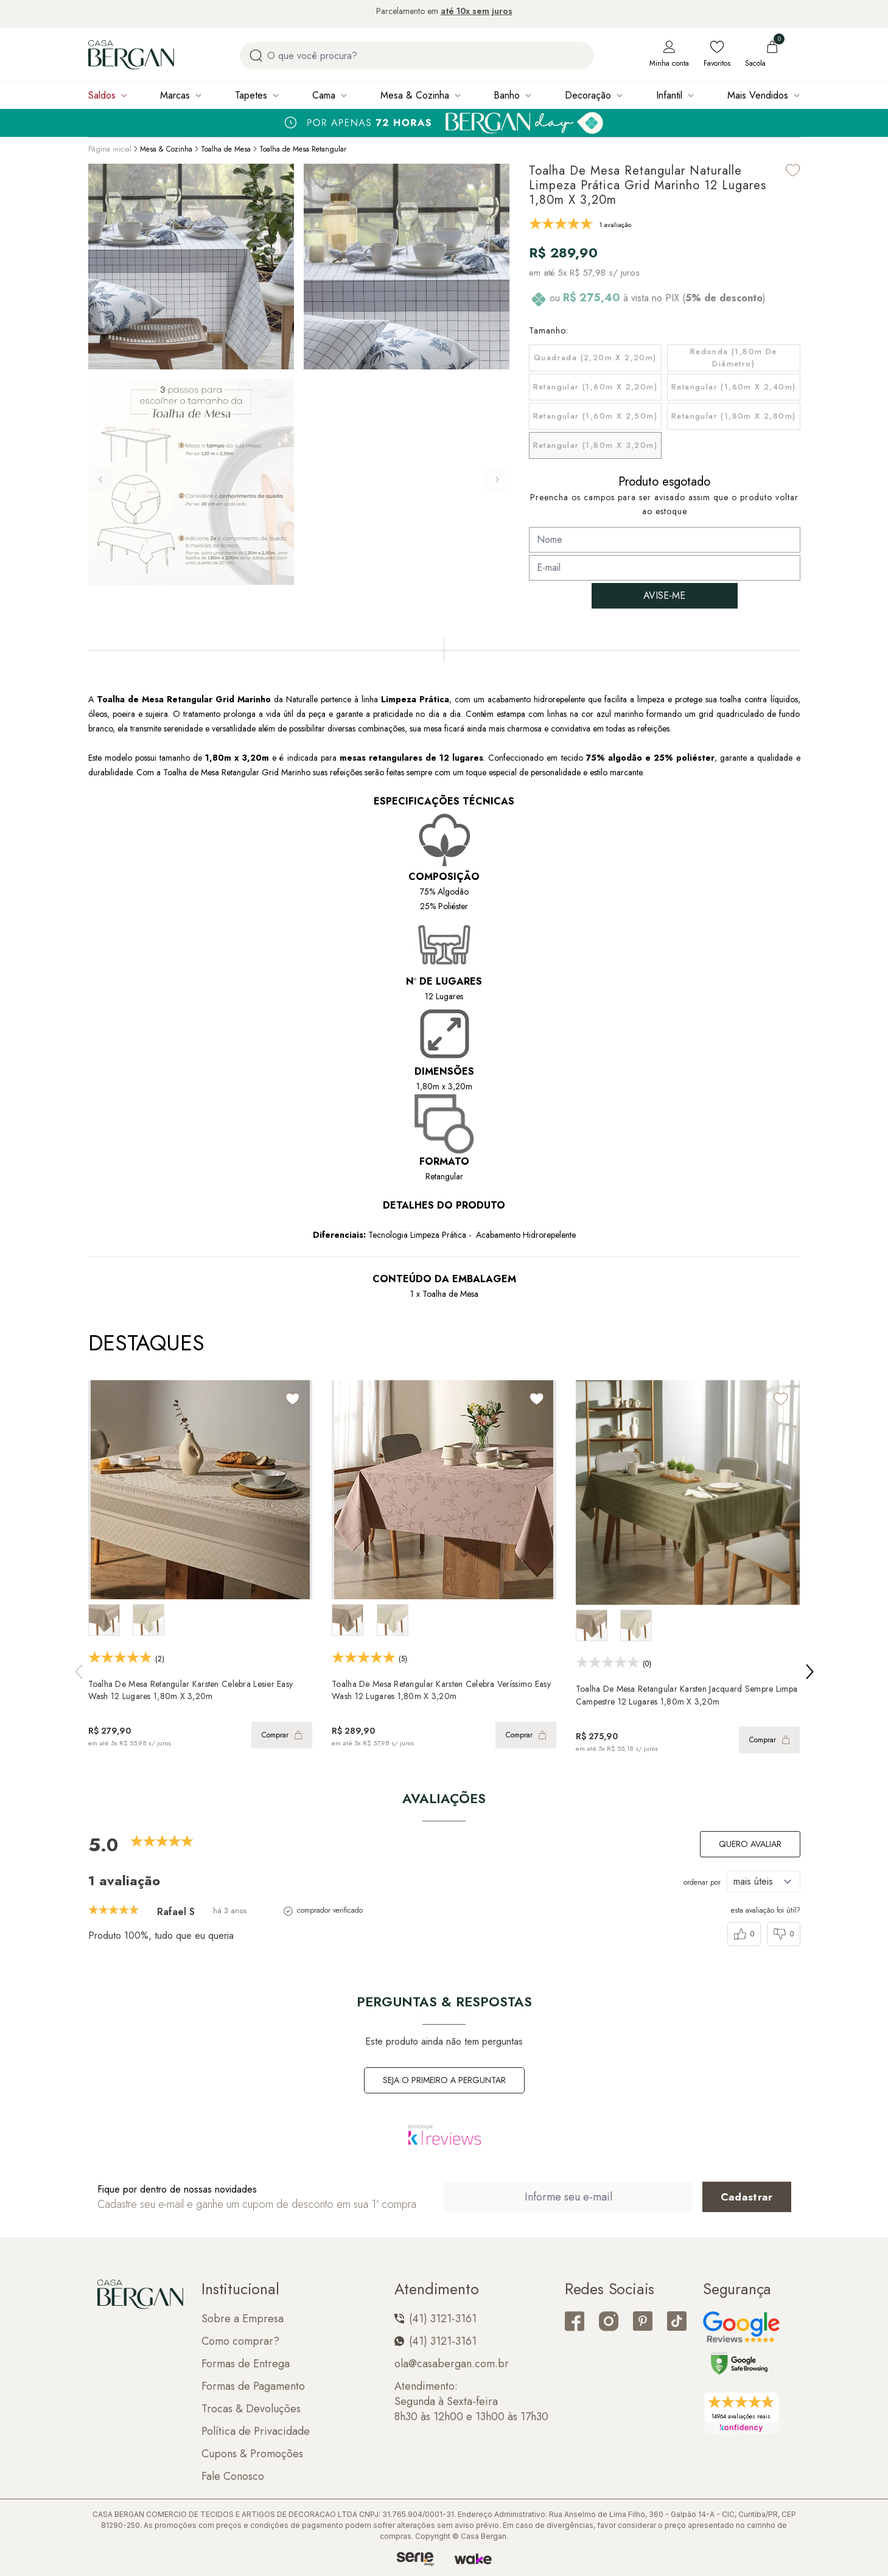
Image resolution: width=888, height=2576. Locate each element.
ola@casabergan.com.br (451, 2364)
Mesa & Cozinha (414, 95)
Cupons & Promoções (252, 2454)
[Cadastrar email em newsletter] (746, 2197)
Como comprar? (240, 2341)
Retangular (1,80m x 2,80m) (733, 416)
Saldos (102, 95)
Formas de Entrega (245, 2364)
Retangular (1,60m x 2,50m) (595, 416)
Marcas (175, 95)
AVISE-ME (664, 595)
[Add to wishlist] (793, 170)
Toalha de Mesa (226, 149)
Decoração (588, 95)
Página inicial (109, 149)
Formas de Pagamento (253, 2386)
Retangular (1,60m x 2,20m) (595, 387)
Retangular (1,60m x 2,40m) (733, 387)
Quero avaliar (750, 1844)
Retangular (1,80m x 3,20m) (595, 445)
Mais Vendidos (757, 95)
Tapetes (251, 95)
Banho (507, 95)
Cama (323, 95)
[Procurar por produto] (256, 55)
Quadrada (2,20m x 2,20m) (595, 357)
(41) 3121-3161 (435, 2318)
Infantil (669, 95)
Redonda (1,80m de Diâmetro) (733, 357)
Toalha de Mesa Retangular (302, 149)
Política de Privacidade (255, 2431)
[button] (497, 479)
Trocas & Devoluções (251, 2409)
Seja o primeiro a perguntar (444, 2080)
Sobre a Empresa (242, 2318)
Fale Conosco (232, 2476)
